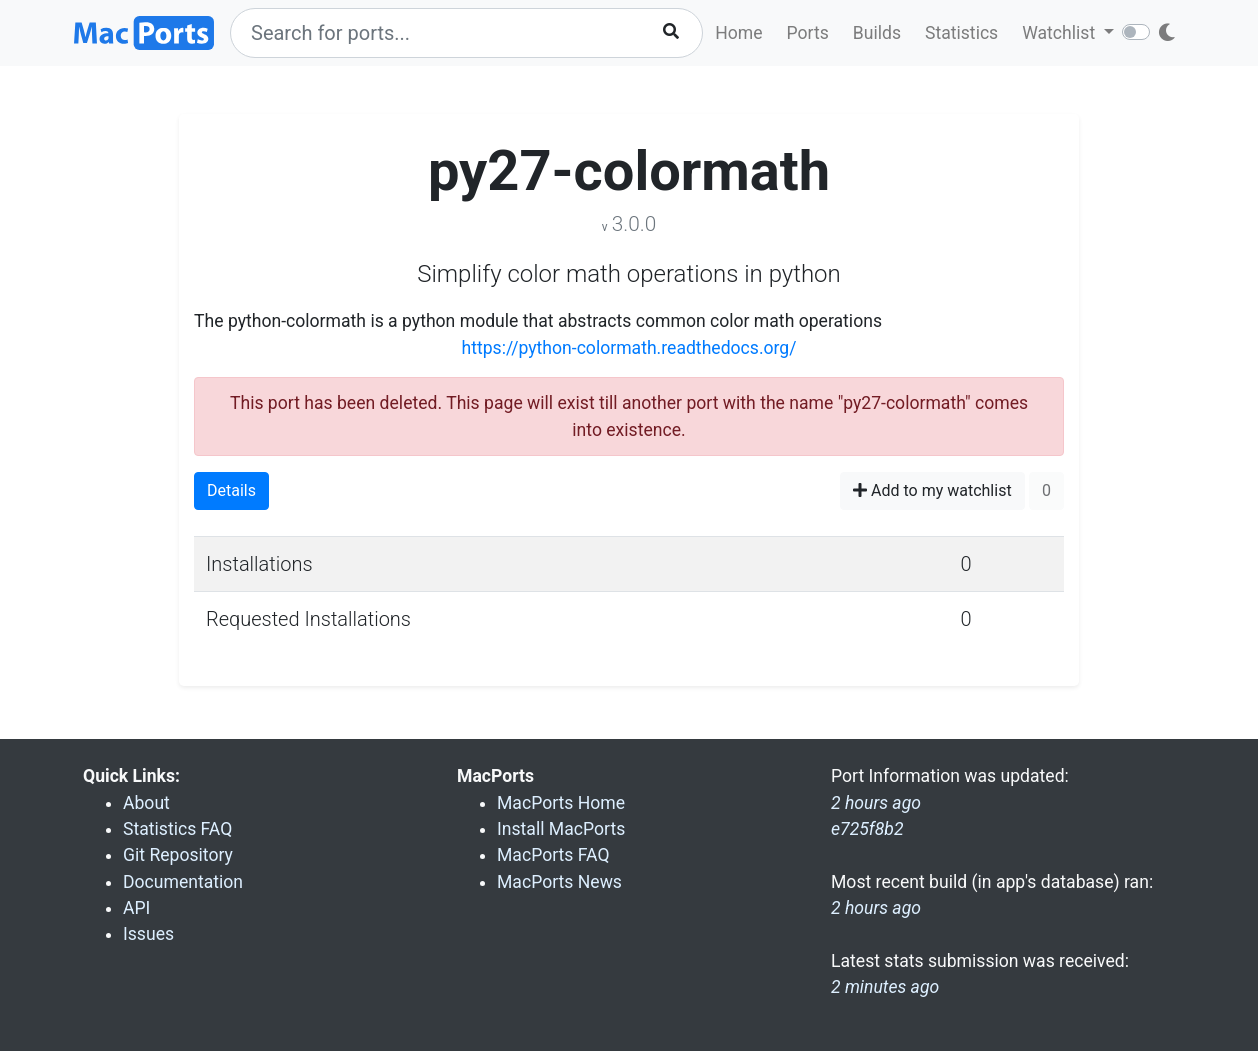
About (146, 803)
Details (231, 490)
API (136, 908)
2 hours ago (876, 908)
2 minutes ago (885, 987)
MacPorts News (559, 882)
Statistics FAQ (177, 829)
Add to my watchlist (932, 490)
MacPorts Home (561, 803)
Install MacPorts (561, 829)
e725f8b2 (867, 829)
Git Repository (178, 855)
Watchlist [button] (1060, 33)
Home (738, 33)
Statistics (961, 33)
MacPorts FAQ (553, 855)
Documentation (183, 882)
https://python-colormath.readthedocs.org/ (628, 348)
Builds (877, 33)
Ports (808, 33)
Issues (148, 934)
